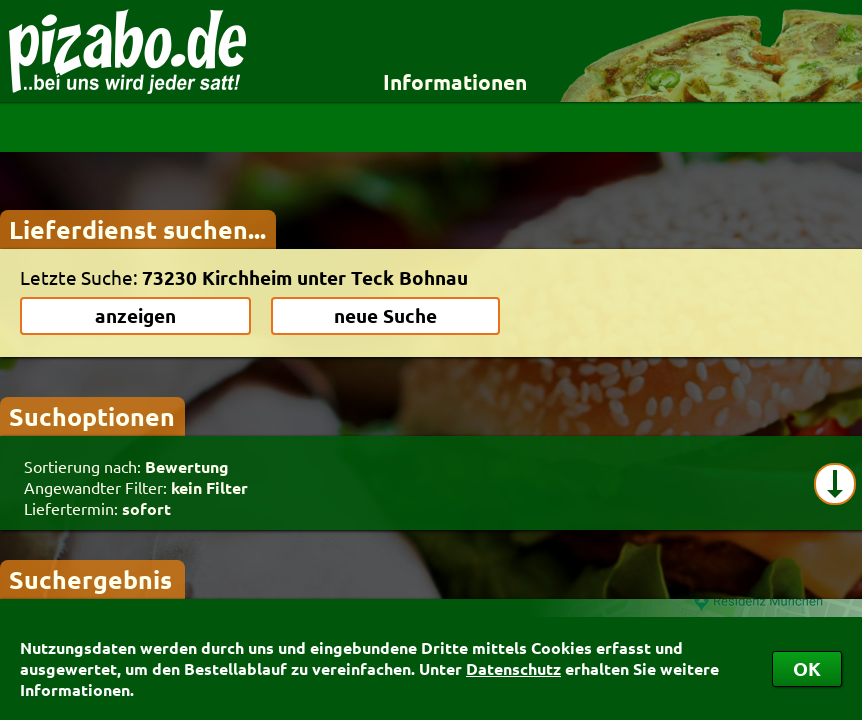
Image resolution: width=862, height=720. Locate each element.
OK (807, 668)
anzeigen (135, 315)
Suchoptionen (92, 416)
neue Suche (385, 315)
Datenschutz (513, 668)
